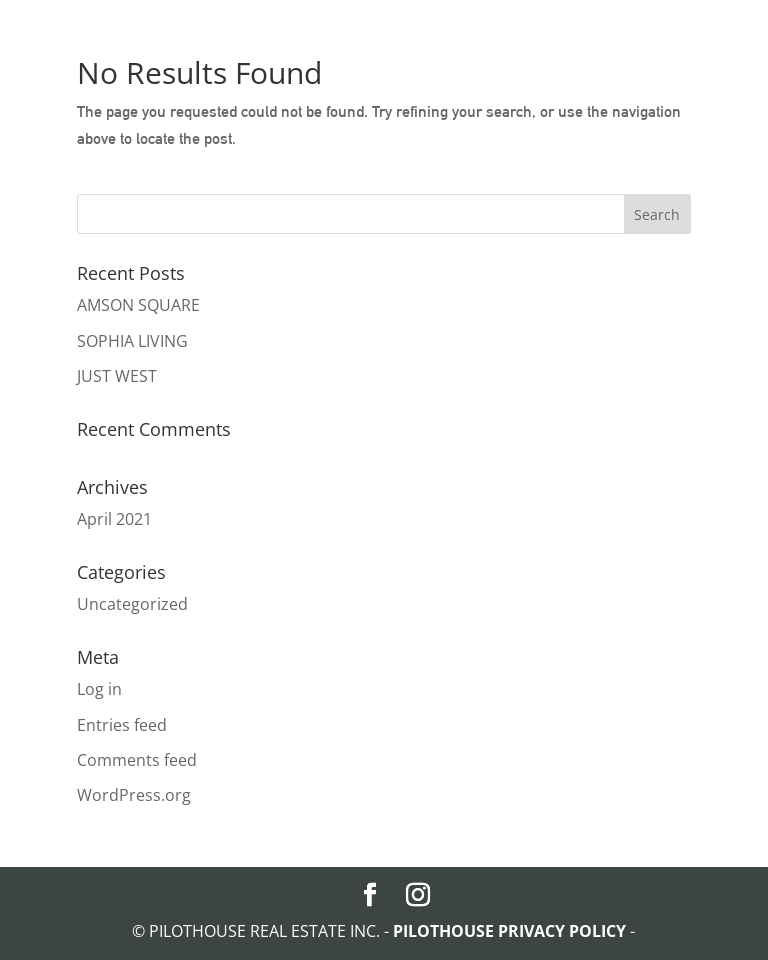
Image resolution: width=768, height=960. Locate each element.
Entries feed (122, 725)
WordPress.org (134, 795)
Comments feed (137, 760)
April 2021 (114, 519)
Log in (99, 689)
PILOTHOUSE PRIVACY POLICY (511, 931)
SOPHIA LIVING (132, 341)
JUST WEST (117, 376)
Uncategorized (132, 604)
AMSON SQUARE (138, 305)
